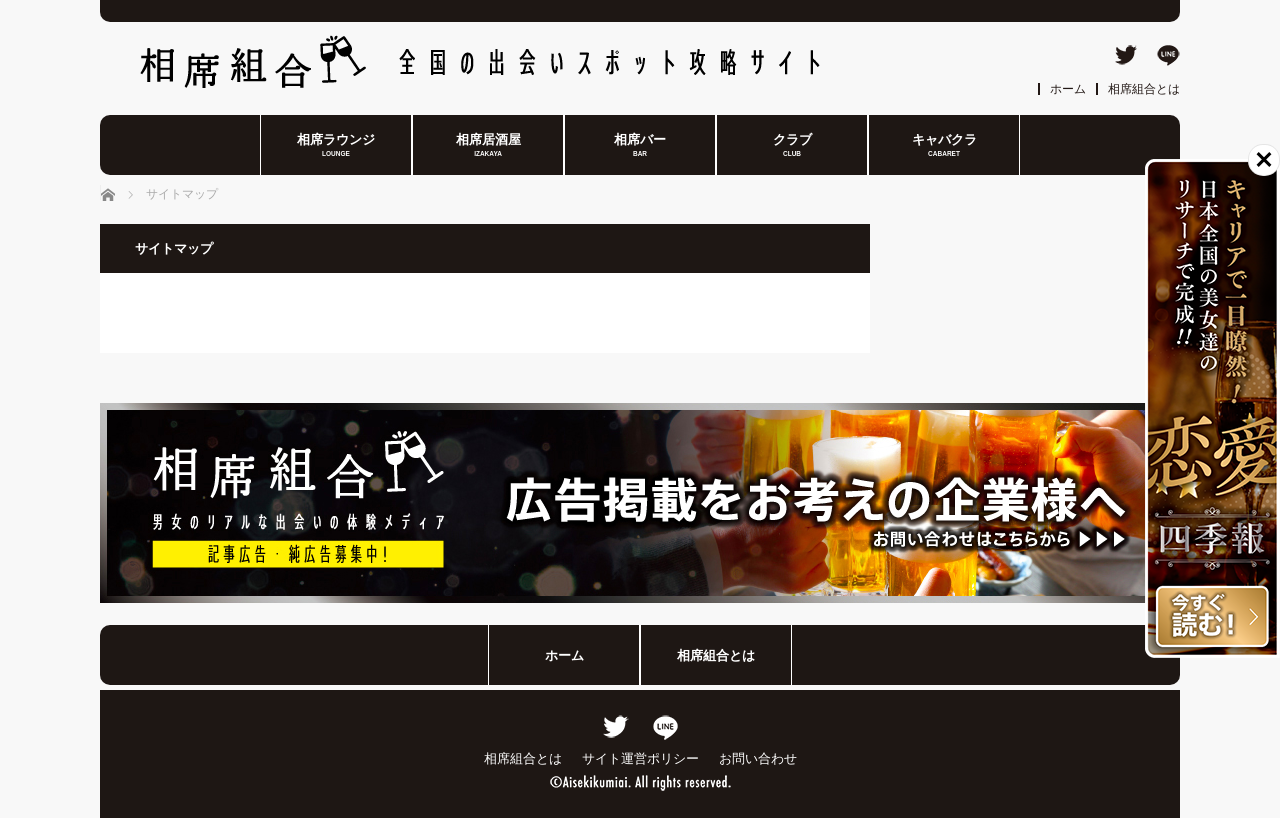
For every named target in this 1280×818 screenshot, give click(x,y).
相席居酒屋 (488, 145)
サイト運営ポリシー (640, 758)
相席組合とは (1144, 89)
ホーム (1068, 89)
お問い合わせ (758, 758)
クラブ (792, 145)
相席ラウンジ (336, 145)
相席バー (640, 145)
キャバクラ (944, 145)
